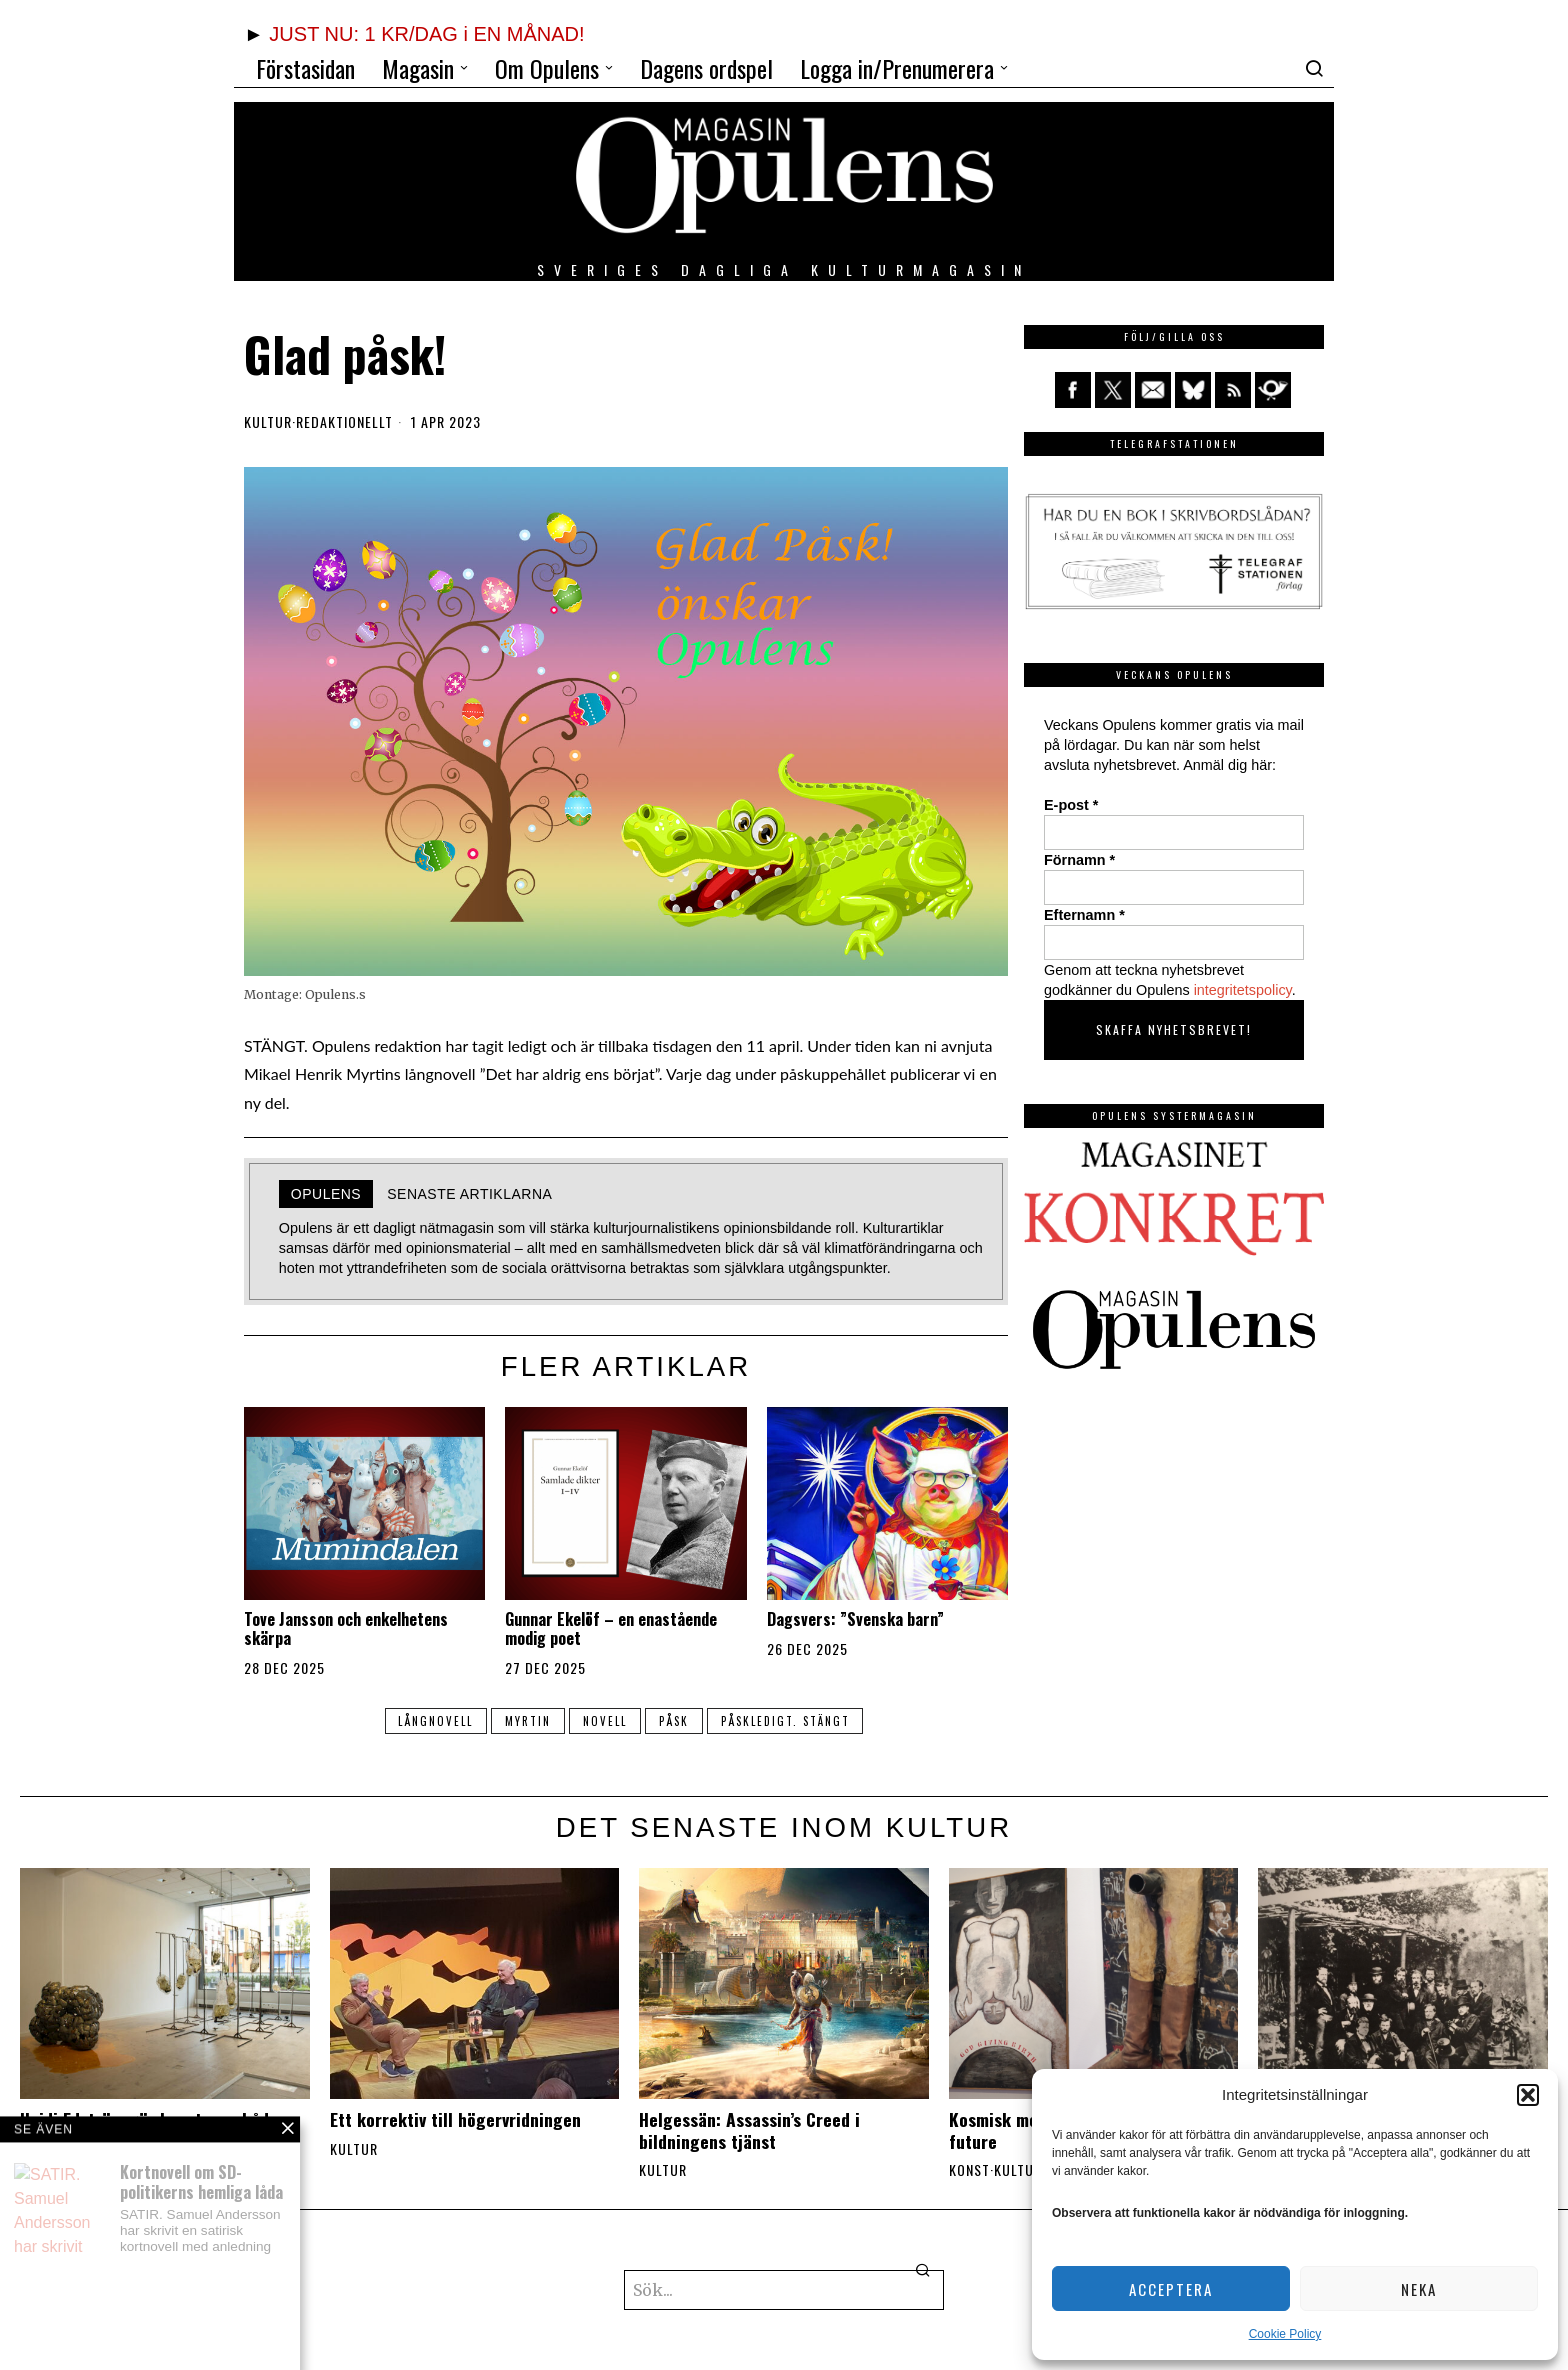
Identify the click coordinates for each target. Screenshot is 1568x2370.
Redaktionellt (344, 422)
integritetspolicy (1243, 990)
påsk (676, 1721)
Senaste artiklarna (469, 1194)
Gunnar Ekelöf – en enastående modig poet (611, 1629)
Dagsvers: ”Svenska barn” (855, 1619)
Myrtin (526, 1721)
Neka (1419, 2289)
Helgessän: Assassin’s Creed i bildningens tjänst (749, 2130)
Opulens (326, 1194)
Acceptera (1171, 2289)
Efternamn (1084, 915)
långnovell (431, 1721)
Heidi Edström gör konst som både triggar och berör (149, 2130)
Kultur (268, 422)
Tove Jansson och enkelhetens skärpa (346, 1629)
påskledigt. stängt (789, 1721)
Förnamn (1079, 860)
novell (605, 1721)
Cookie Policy (1285, 2334)
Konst (969, 2170)
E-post (1071, 805)
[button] (1528, 2095)
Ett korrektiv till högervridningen (455, 2119)
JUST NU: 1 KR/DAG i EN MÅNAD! (426, 34)
